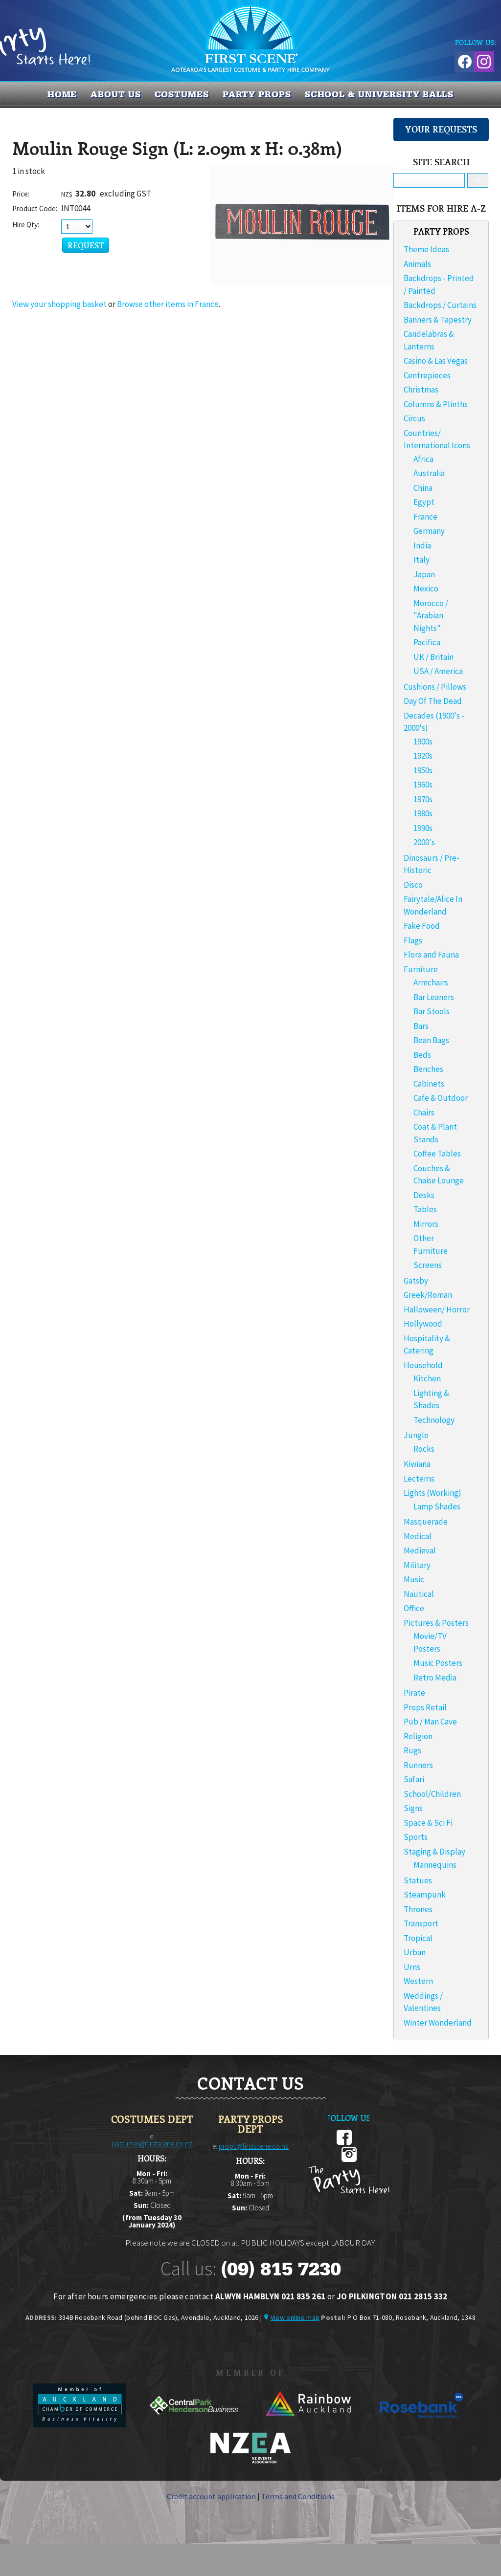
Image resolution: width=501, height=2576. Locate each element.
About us (115, 94)
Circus (414, 418)
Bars (421, 1026)
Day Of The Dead (433, 701)
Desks (423, 1195)
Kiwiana (417, 1464)
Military (417, 1565)
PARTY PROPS (257, 94)
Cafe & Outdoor (440, 1097)
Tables (425, 1209)
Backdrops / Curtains (440, 305)
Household (423, 1365)
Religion (418, 1736)
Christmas (421, 389)
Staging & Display (434, 1851)
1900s (423, 741)
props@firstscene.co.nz (254, 2146)
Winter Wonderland (438, 2022)
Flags (413, 940)
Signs (413, 1808)
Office (414, 1608)
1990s (423, 828)
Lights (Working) (432, 1492)
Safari (414, 1779)
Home (62, 94)
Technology (434, 1420)
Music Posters (437, 1663)
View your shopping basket (59, 304)
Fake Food (422, 925)
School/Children (432, 1794)
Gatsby (416, 1280)
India (422, 545)
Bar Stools (431, 1011)
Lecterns (419, 1478)
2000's (424, 842)
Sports (416, 1837)
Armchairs (430, 982)
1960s (423, 784)
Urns (412, 1967)
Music (414, 1579)
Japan (424, 574)
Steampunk (425, 1894)
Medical (418, 1536)
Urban (415, 1952)
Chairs (423, 1112)
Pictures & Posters (436, 1622)
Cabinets (428, 1083)
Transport (421, 1923)
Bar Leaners (433, 997)
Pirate (414, 1692)
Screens (427, 1265)
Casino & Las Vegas (436, 360)
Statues (418, 1880)
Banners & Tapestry (438, 319)
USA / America (438, 671)
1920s (423, 755)
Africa (423, 459)
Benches (428, 1069)
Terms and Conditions (298, 2496)
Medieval (420, 1550)
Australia (429, 473)
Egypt (423, 502)
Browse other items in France (168, 304)
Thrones (418, 1909)
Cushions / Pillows (435, 686)
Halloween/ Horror (437, 1309)
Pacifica (426, 642)
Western (418, 1981)
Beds (422, 1054)
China (423, 487)
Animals (417, 264)
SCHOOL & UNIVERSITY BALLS (379, 94)
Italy (421, 559)
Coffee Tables (437, 1153)
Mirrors (425, 1224)
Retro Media (434, 1677)
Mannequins (434, 1864)
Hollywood (423, 1323)
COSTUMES (182, 94)
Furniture (421, 969)
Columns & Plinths (436, 404)
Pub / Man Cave (430, 1721)
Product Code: (34, 208)
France (425, 516)
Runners (418, 1765)
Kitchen (427, 1378)
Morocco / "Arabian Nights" (430, 615)
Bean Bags (431, 1040)
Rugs (412, 1750)
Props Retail (425, 1707)
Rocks (423, 1448)
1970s (423, 799)
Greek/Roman (428, 1294)
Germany (429, 530)
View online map (295, 2317)
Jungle (416, 1435)
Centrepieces (427, 375)
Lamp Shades (436, 1506)
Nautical (419, 1594)
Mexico (425, 588)
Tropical (418, 1938)
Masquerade (426, 1521)
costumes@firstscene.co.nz (152, 2143)
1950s (423, 770)
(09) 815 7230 (281, 2269)
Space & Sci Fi (428, 1822)
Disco (413, 884)
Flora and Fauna (431, 954)
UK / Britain (433, 657)
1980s (423, 813)
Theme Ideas (426, 249)
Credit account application (211, 2496)
